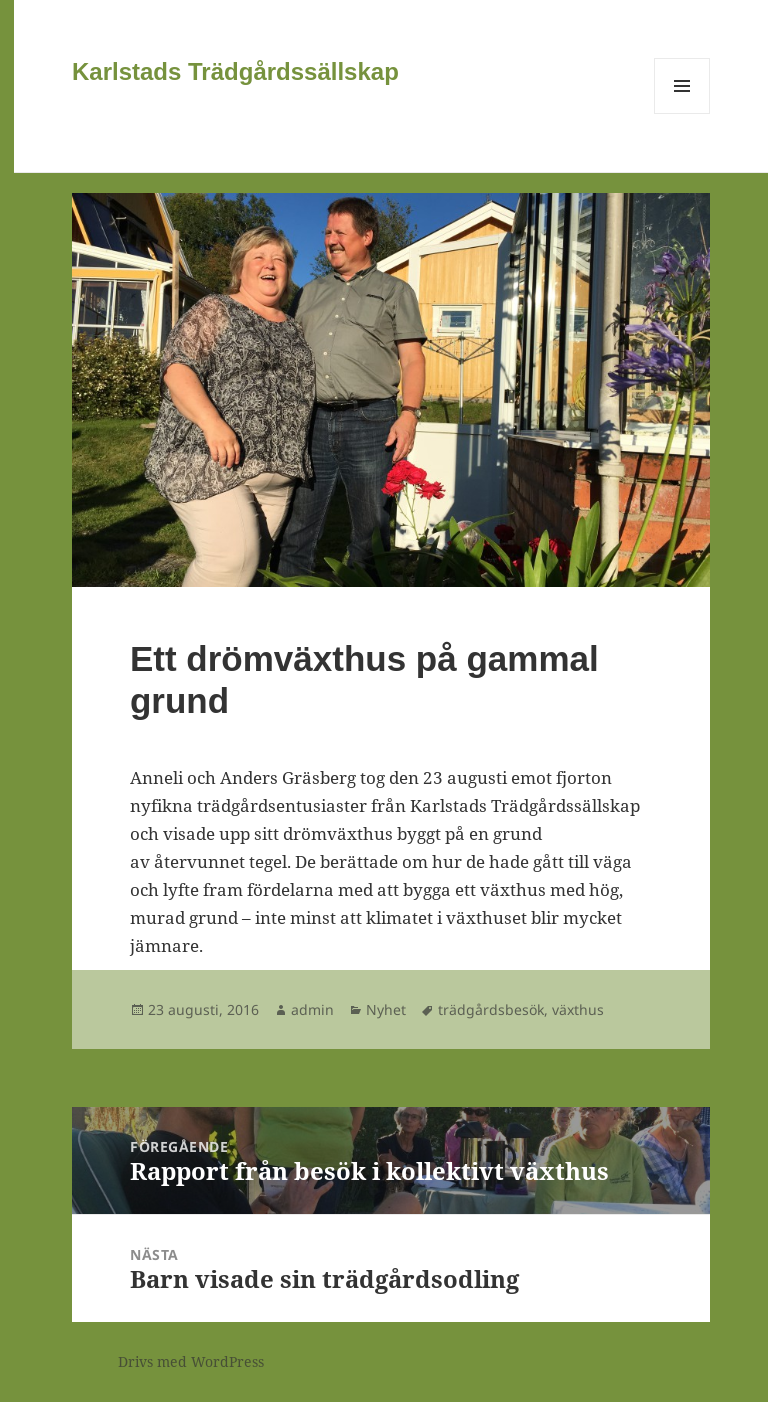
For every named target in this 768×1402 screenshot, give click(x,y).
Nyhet (386, 1009)
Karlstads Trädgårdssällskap (235, 71)
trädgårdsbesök (491, 1009)
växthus (578, 1009)
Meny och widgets (682, 113)
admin (312, 1009)
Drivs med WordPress (191, 1361)
